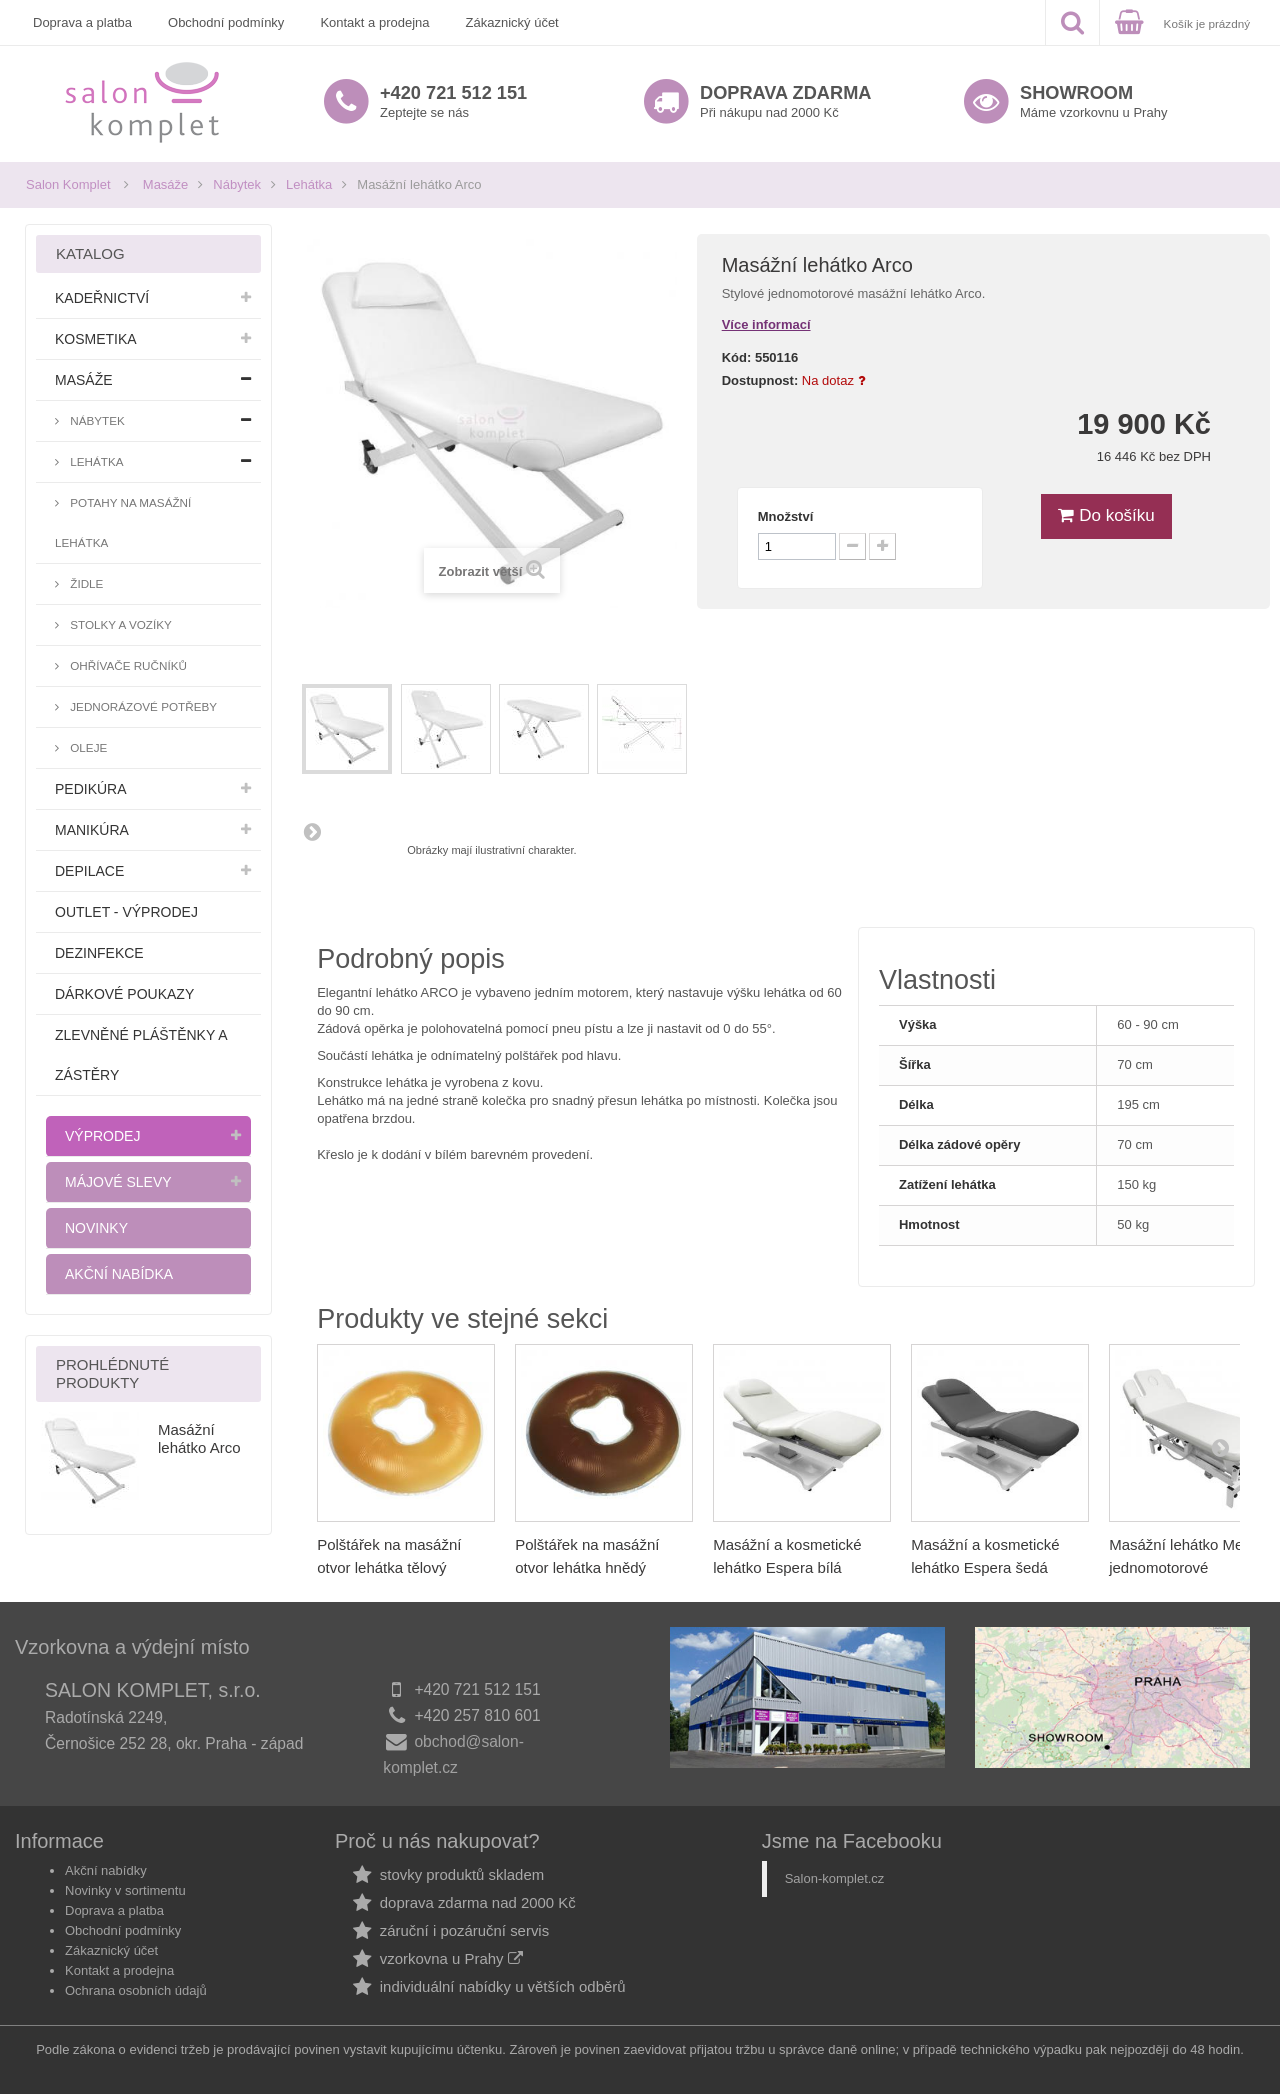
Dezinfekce (99, 953)
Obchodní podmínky (226, 22)
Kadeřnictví (102, 298)
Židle (85, 583)
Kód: (737, 357)
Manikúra (92, 830)
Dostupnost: (760, 380)
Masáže (166, 184)
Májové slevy (118, 1182)
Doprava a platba (82, 22)
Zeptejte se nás (453, 101)
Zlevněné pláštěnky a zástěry (141, 1055)
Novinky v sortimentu (125, 1890)
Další (312, 831)
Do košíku (1106, 515)
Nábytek (237, 184)
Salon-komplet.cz (835, 1878)
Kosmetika (96, 339)
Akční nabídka (119, 1274)
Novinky (96, 1228)
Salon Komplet (68, 184)
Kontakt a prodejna (374, 22)
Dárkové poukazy (124, 994)
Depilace (89, 871)
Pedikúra (91, 789)
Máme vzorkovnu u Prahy (1093, 101)
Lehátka (309, 184)
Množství (786, 516)
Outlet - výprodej (126, 912)
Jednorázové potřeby (142, 706)
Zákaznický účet (512, 22)
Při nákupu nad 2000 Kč (785, 101)
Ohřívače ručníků (127, 665)
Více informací (766, 324)
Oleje (87, 747)
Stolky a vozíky (119, 624)
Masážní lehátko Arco (199, 1438)
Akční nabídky (106, 1870)
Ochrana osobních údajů (136, 1990)
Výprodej (102, 1136)
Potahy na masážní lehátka (123, 522)
